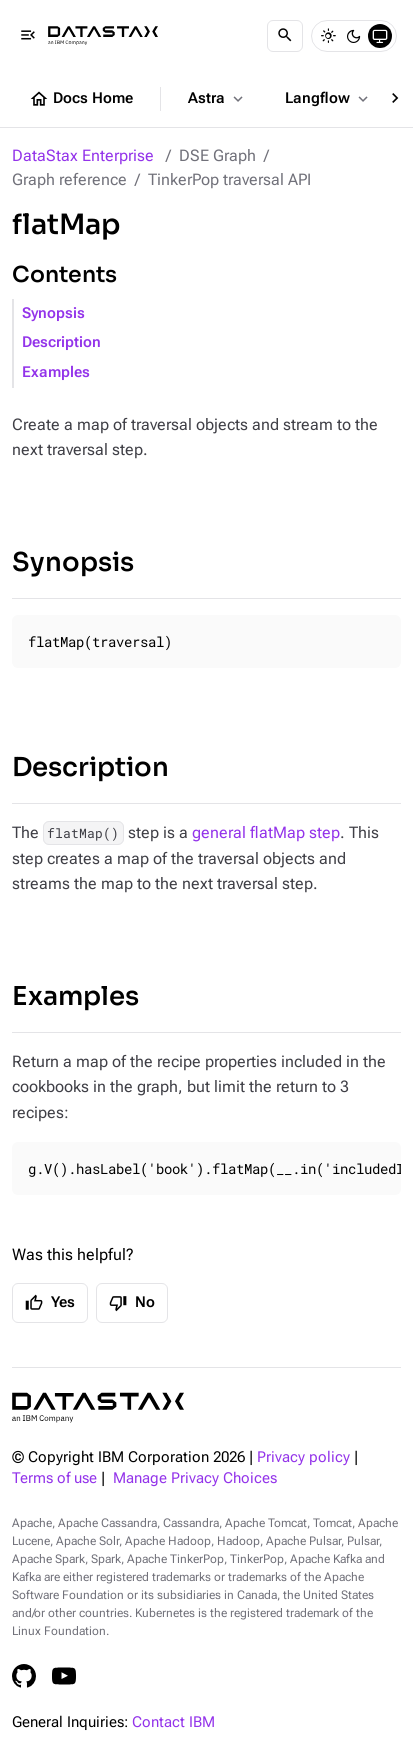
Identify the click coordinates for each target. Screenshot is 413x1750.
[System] (380, 36)
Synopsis (53, 313)
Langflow (328, 99)
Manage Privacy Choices (195, 1478)
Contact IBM (173, 1722)
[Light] (328, 36)
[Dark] (354, 36)
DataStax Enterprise (83, 155)
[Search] (285, 36)
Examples (56, 372)
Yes (50, 1303)
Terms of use (54, 1478)
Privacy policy (303, 1457)
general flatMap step (266, 832)
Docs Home (81, 99)
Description (61, 342)
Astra (217, 99)
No (132, 1303)
